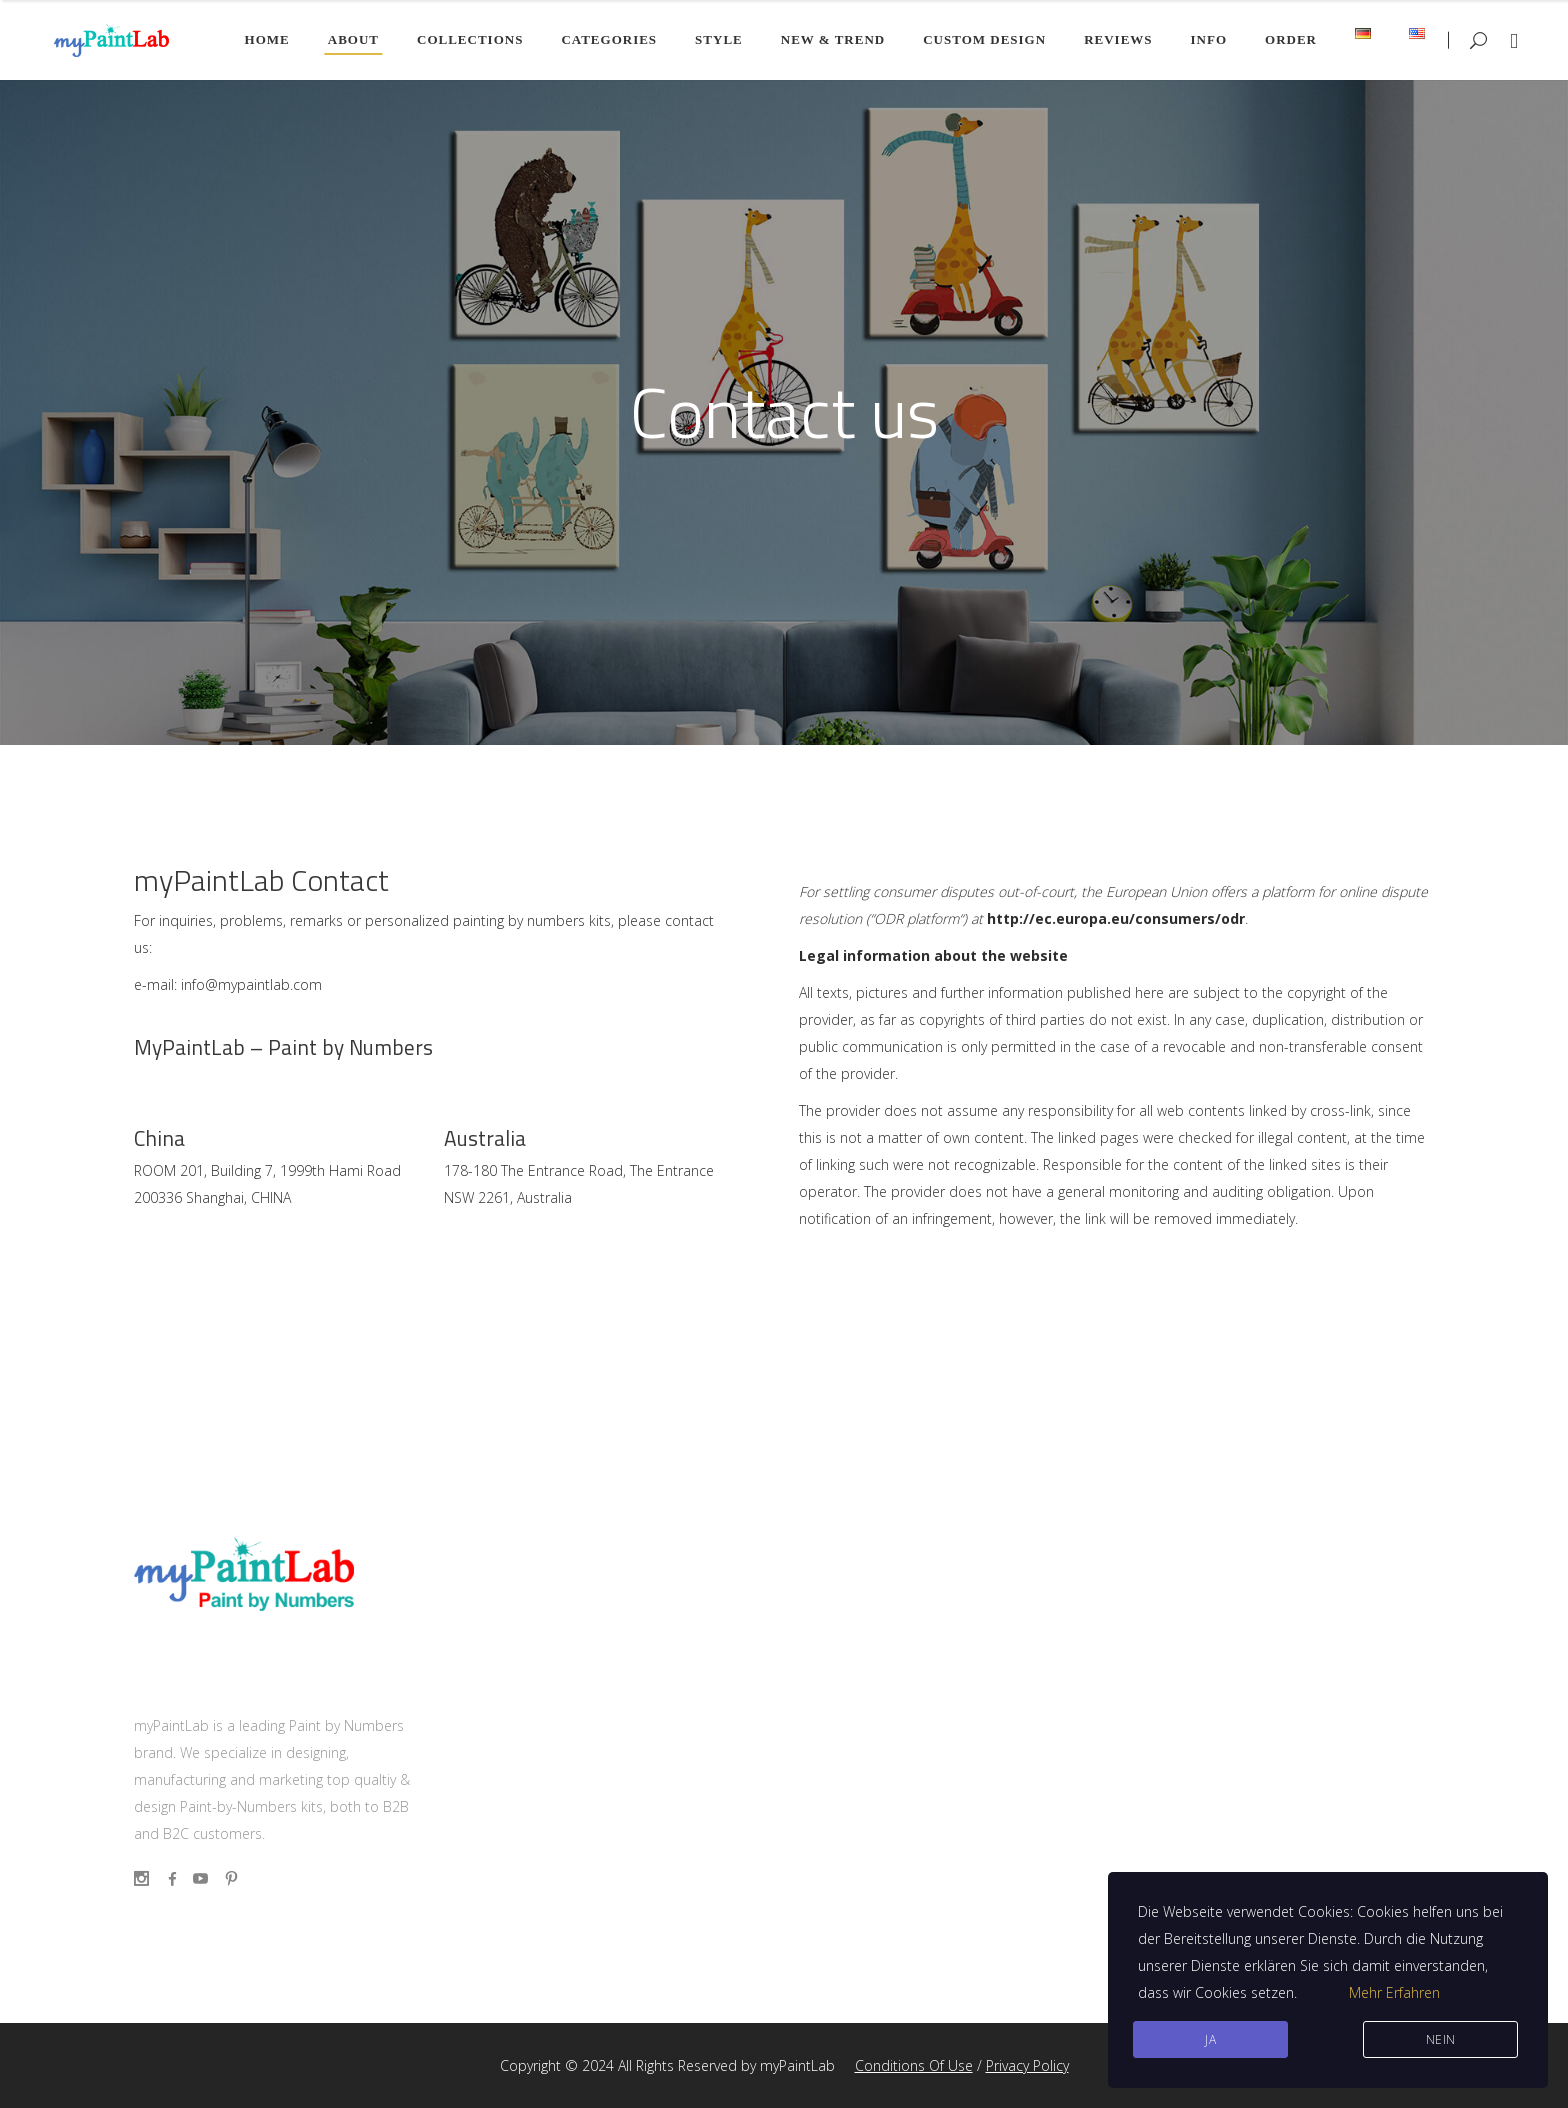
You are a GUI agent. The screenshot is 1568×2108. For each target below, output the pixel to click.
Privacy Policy (1027, 2065)
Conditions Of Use (914, 2065)
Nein (1441, 2039)
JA (1210, 2039)
